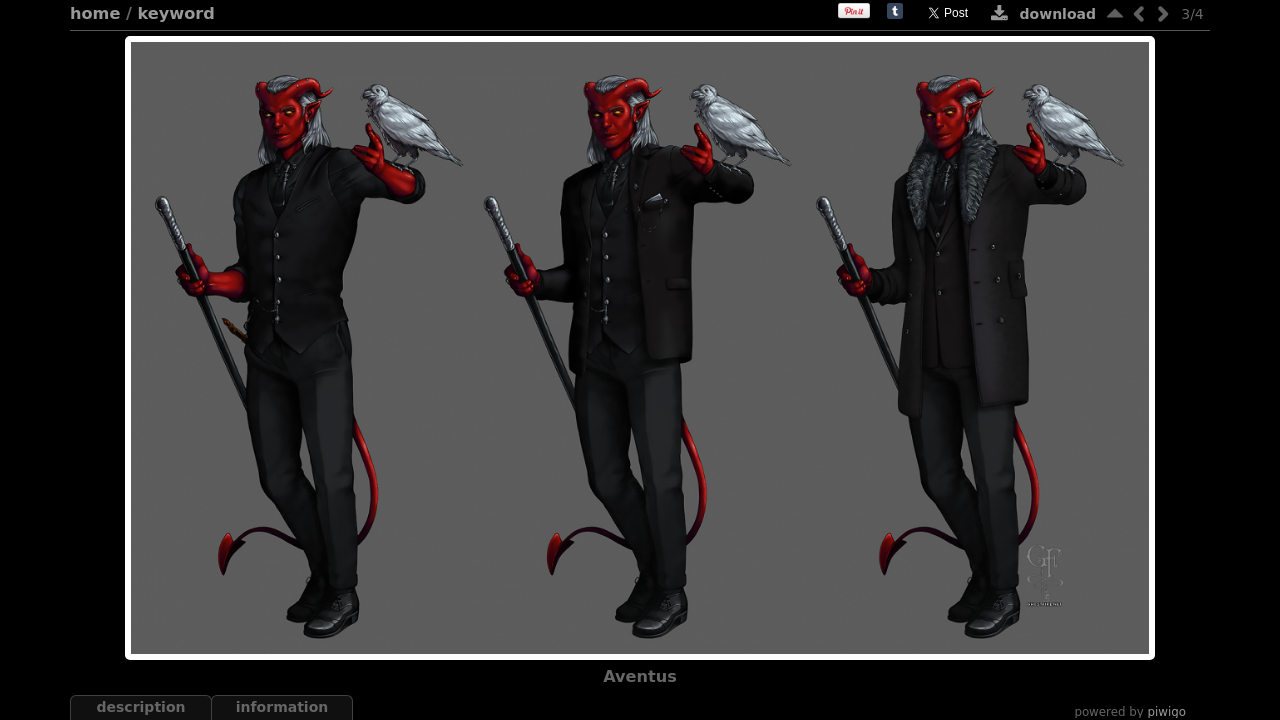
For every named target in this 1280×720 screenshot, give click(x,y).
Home (95, 13)
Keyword (176, 13)
